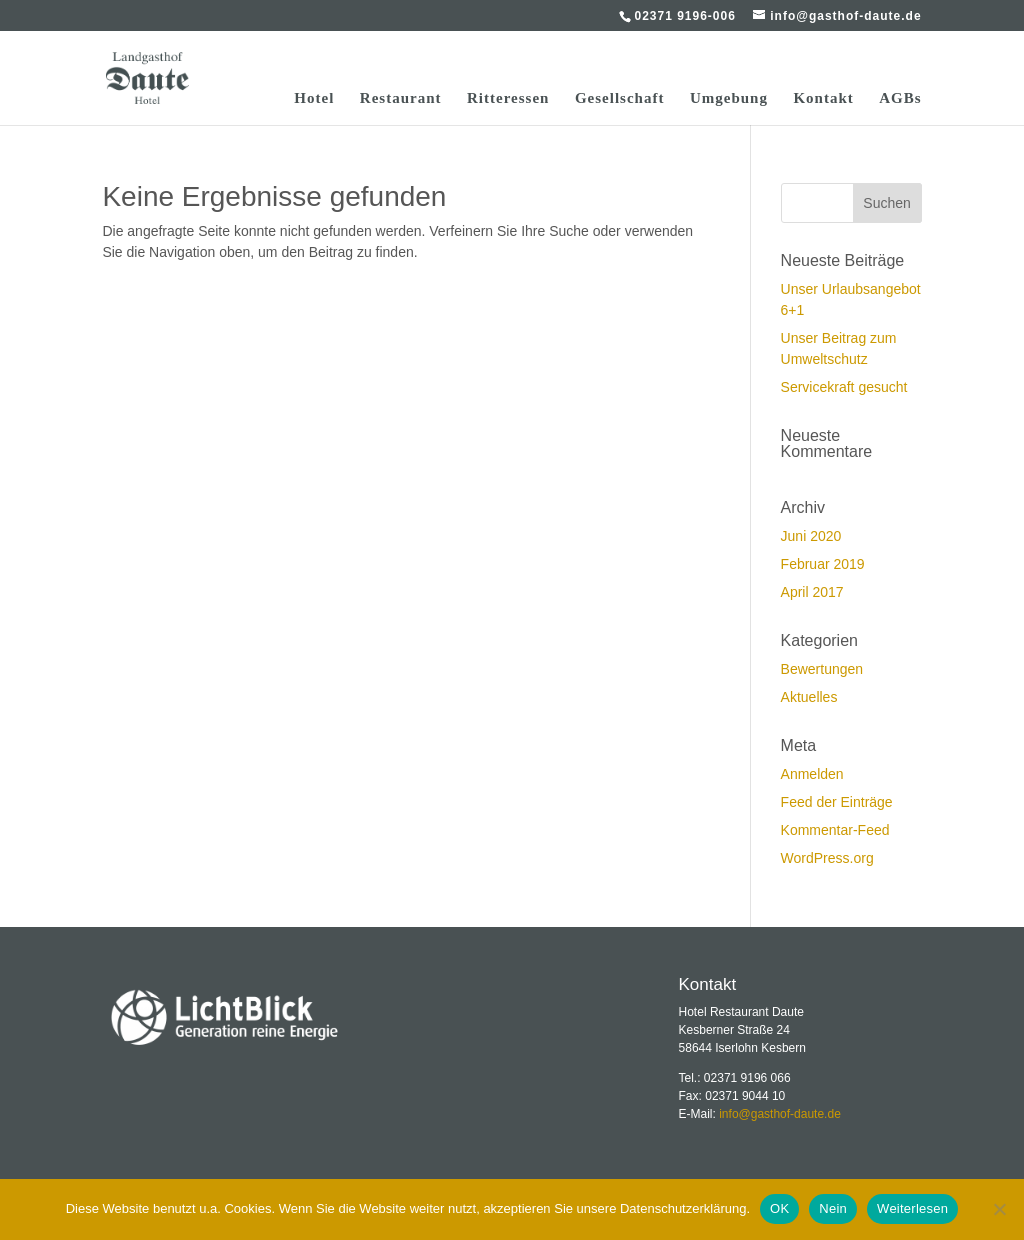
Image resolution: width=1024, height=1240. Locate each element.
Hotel (314, 98)
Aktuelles (809, 697)
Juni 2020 (811, 536)
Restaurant (401, 98)
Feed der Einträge (837, 802)
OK (779, 1208)
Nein (833, 1208)
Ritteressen (508, 98)
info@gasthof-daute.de (780, 1114)
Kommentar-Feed (835, 830)
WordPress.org (827, 858)
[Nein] (999, 1209)
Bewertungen (822, 669)
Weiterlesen (912, 1208)
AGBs (900, 98)
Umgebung (729, 98)
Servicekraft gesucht (844, 387)
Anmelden (812, 774)
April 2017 (812, 592)
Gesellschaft (619, 98)
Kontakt (823, 98)
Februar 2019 (823, 564)
